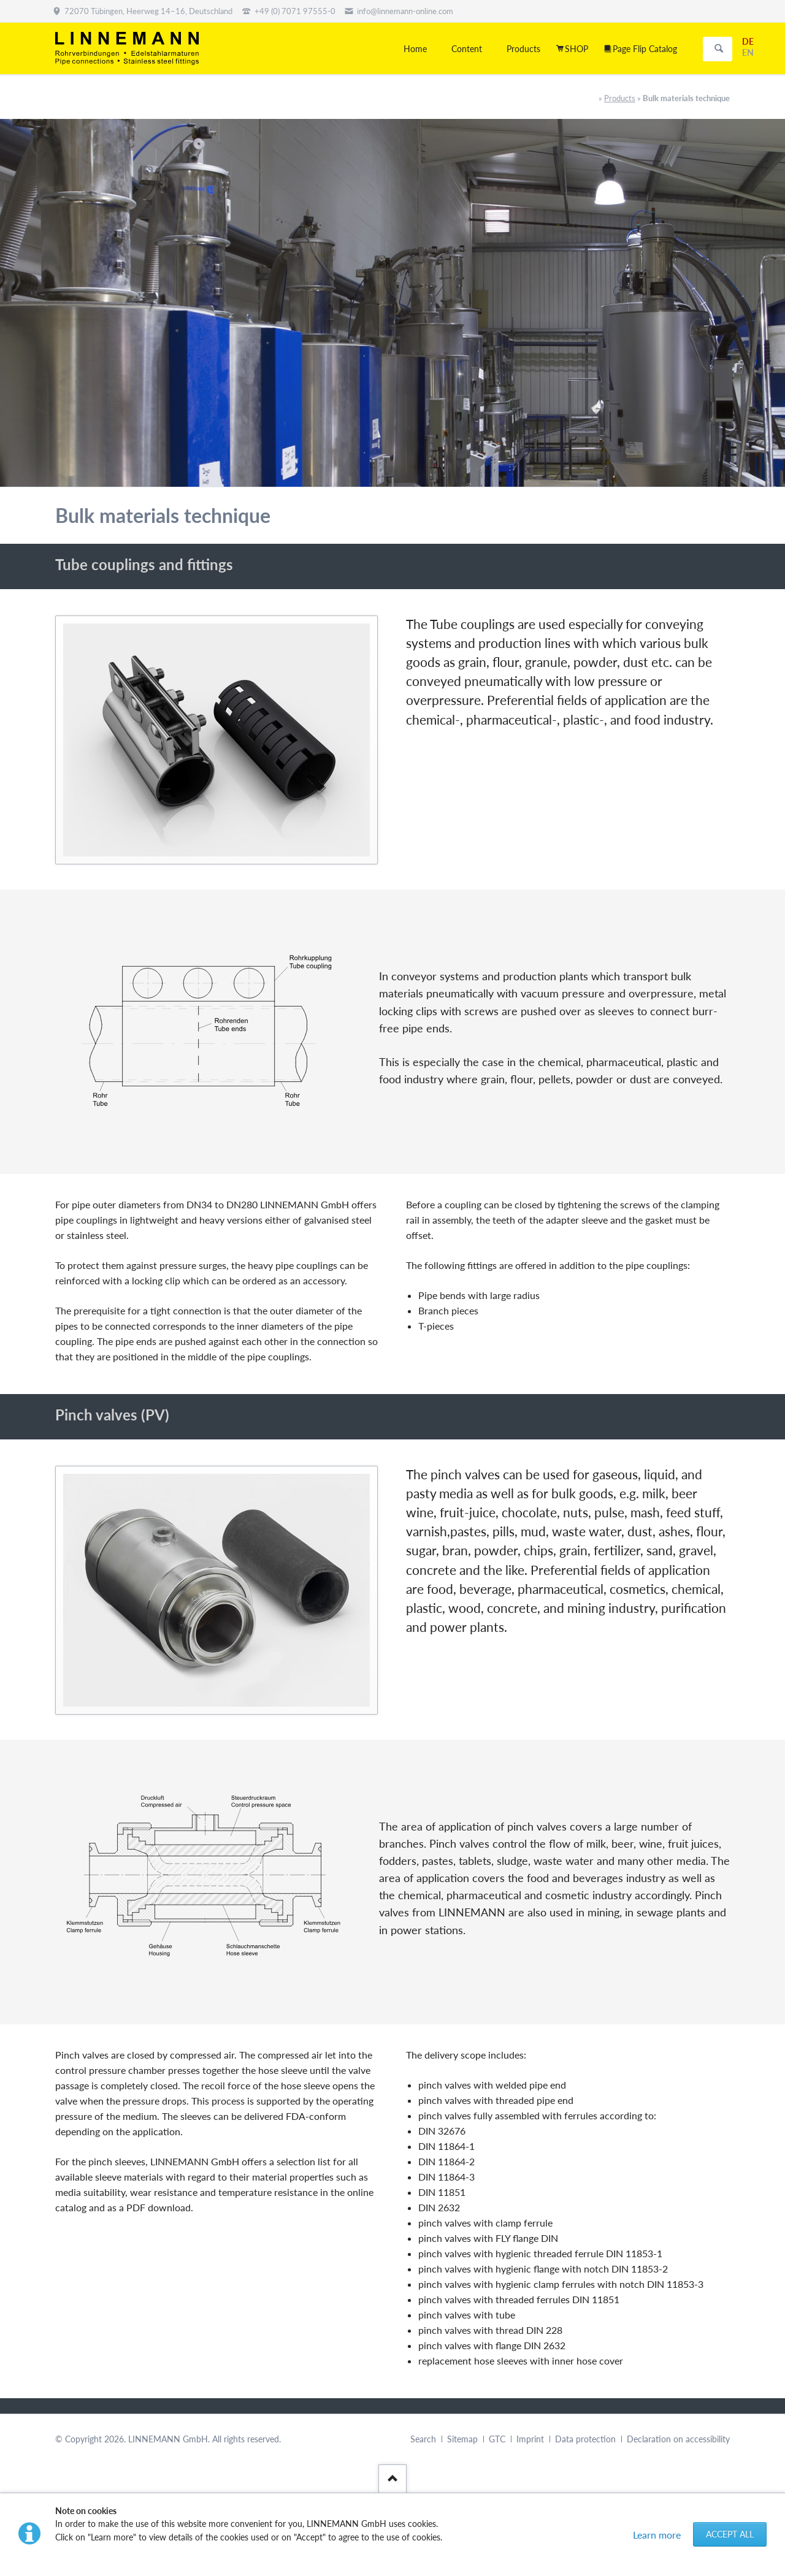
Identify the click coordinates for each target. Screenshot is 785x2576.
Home (415, 49)
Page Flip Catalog (645, 49)
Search (718, 49)
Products (619, 98)
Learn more (657, 2534)
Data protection (585, 2439)
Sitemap (462, 2439)
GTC (497, 2439)
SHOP (576, 49)
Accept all (730, 2534)
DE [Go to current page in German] (748, 41)
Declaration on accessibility (678, 2439)
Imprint (530, 2439)
